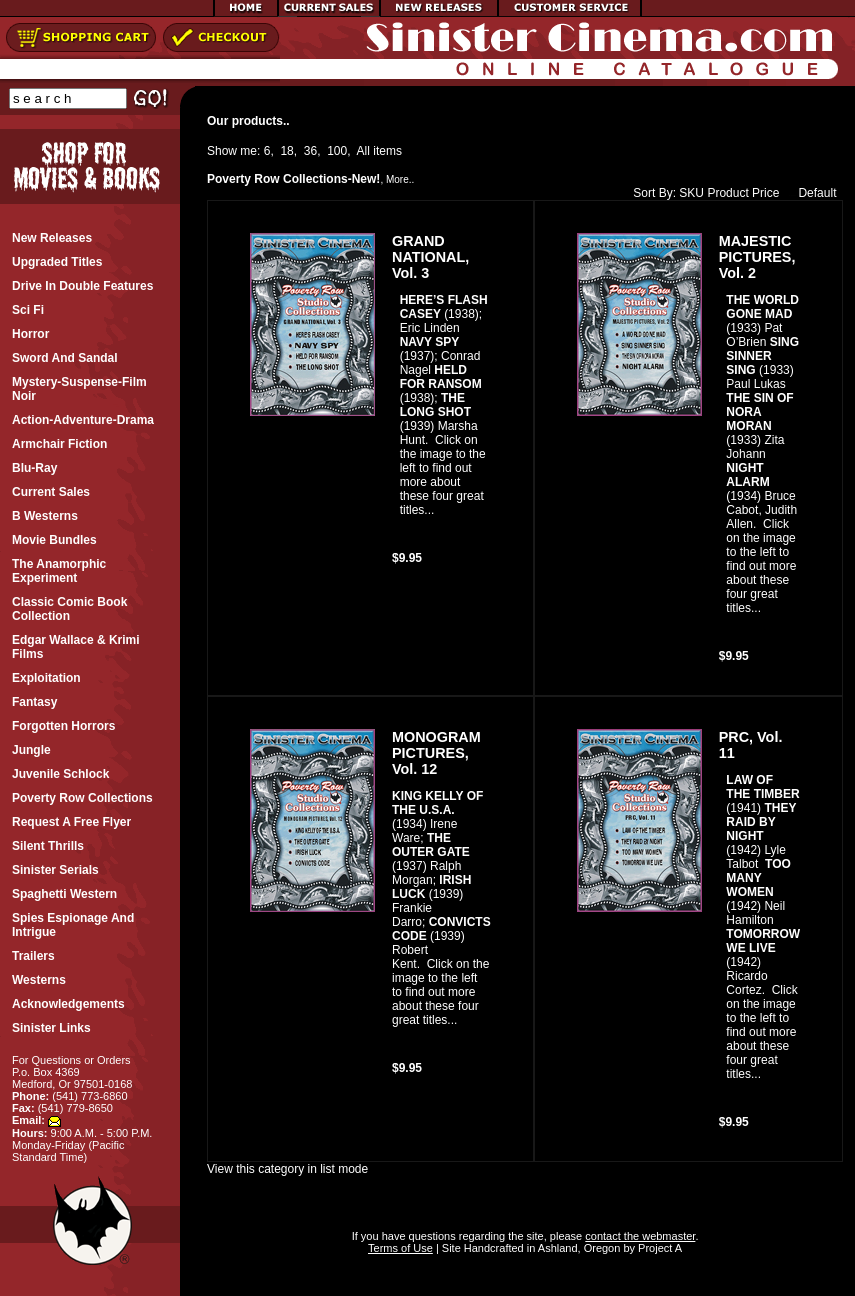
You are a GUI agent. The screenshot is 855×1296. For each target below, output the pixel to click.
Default (812, 193)
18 (286, 151)
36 (310, 151)
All (363, 151)
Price (765, 193)
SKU (691, 193)
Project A (658, 1248)
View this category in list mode (287, 1169)
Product (727, 193)
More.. (400, 179)
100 (337, 151)
